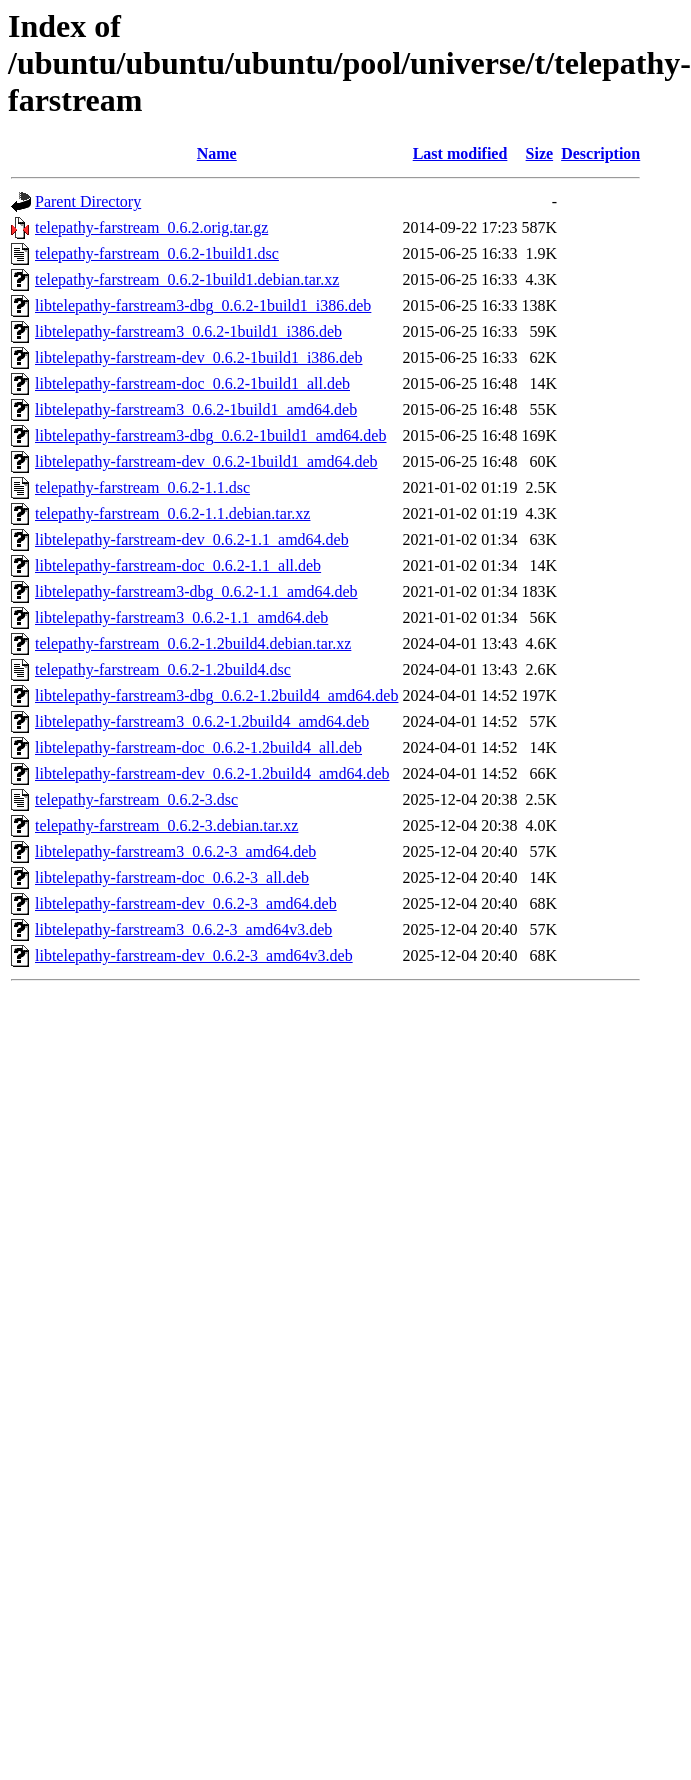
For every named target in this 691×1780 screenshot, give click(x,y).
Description (600, 153)
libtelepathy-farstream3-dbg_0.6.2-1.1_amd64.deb (196, 591)
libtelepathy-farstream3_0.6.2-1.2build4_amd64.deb (202, 721)
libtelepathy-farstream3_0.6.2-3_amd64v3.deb (183, 929)
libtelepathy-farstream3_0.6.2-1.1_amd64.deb (181, 617)
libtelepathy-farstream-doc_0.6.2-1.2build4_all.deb (198, 747)
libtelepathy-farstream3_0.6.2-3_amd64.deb (175, 851)
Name (217, 153)
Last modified (460, 153)
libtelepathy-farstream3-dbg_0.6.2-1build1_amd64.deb (210, 435)
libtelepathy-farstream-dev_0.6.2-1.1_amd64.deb (192, 539)
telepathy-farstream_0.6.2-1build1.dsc (157, 253)
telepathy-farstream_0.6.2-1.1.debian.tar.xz (172, 513)
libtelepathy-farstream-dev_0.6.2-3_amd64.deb (186, 903)
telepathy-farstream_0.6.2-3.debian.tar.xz (166, 825)
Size (540, 153)
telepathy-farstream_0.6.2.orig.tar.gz (151, 227)
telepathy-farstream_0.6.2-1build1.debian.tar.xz (187, 279)
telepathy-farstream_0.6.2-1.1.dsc (142, 487)
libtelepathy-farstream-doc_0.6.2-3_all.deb (172, 877)
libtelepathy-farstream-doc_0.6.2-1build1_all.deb (192, 383)
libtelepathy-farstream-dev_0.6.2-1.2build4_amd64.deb (212, 773)
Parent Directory (88, 201)
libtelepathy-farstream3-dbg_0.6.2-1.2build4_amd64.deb (216, 695)
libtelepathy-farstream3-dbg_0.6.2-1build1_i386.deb (203, 305)
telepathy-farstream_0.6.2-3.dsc (136, 799)
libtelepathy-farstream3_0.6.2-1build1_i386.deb (188, 331)
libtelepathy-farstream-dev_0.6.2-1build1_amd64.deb (206, 461)
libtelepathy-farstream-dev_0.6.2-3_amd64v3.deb (194, 955)
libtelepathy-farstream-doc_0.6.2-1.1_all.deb (178, 565)
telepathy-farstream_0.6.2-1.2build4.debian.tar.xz (193, 643)
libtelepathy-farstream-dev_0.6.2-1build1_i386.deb (198, 357)
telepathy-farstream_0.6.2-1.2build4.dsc (163, 669)
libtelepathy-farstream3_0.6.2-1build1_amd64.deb (196, 409)
